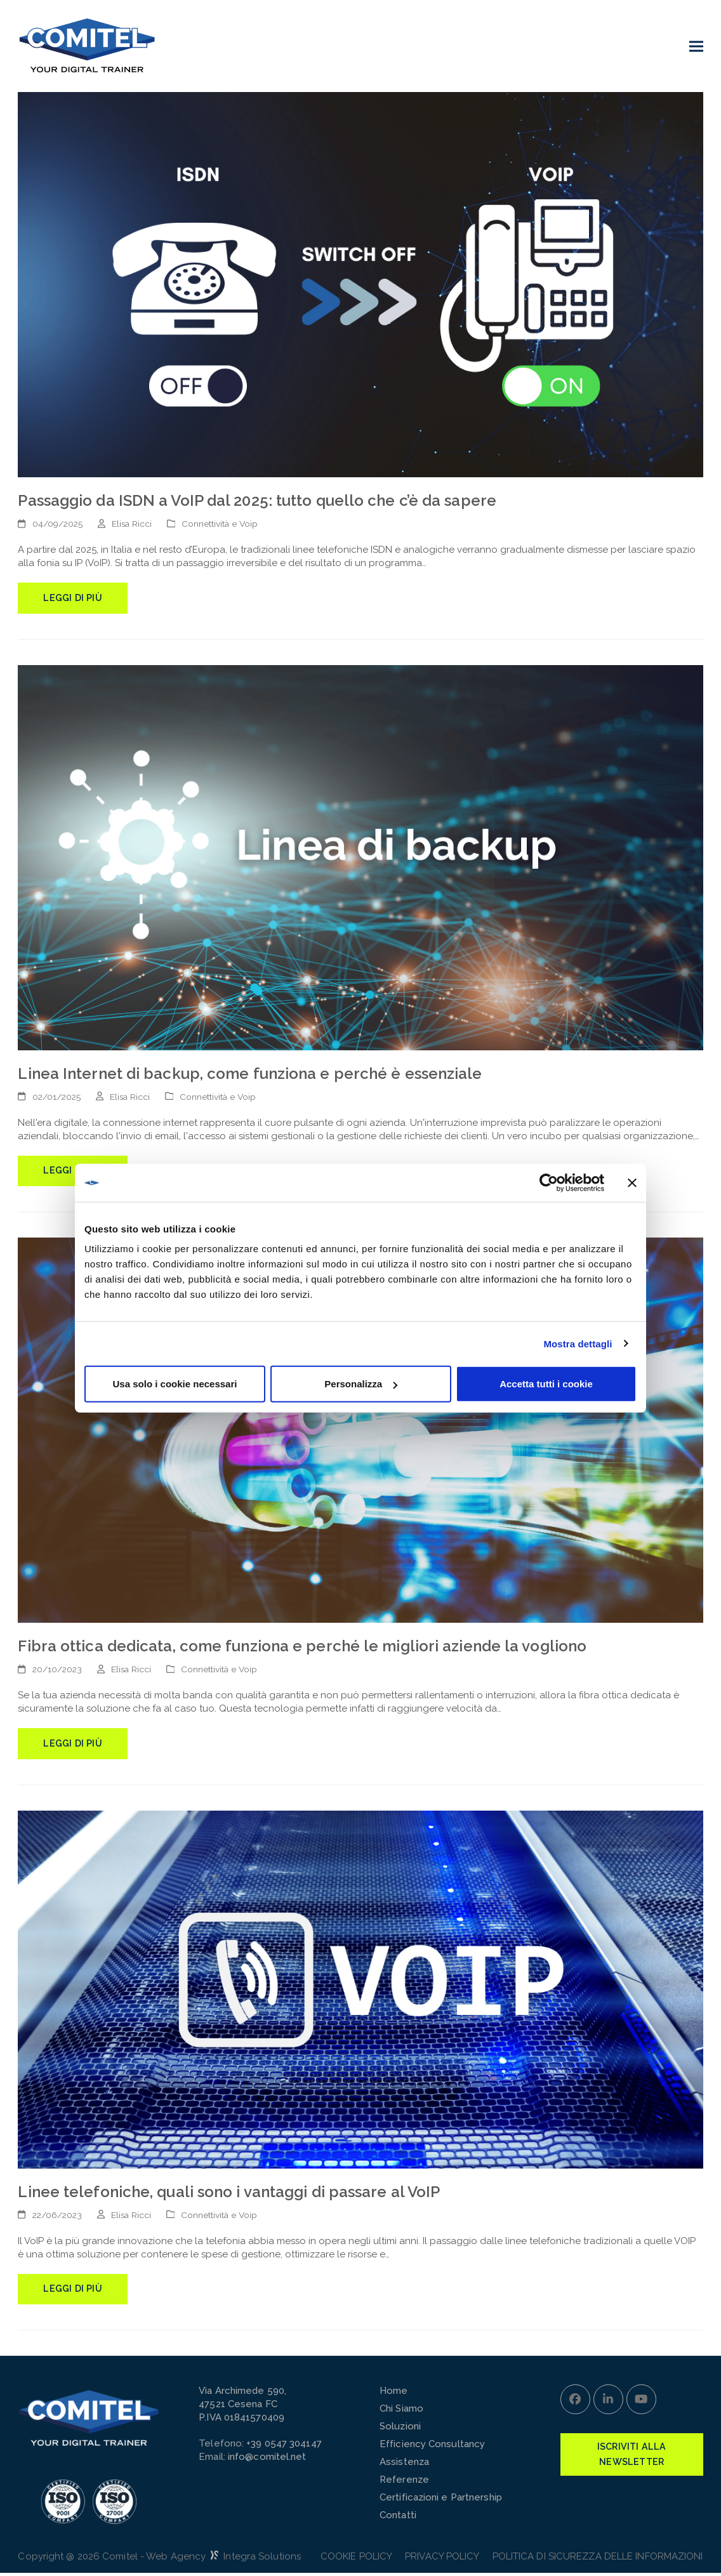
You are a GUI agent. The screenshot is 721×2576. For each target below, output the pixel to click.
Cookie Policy (356, 2559)
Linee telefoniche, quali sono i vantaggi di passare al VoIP (229, 2193)
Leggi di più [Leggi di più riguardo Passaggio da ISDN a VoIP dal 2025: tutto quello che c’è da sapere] (72, 598)
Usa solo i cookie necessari (175, 1383)
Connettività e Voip (220, 524)
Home (393, 2394)
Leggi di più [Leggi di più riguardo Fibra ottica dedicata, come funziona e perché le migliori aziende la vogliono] (72, 1745)
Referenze (404, 2482)
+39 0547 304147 (284, 2446)
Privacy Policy (442, 2559)
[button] (696, 46)
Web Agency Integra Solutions (223, 2559)
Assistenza (404, 2465)
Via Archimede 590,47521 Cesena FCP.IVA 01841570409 (242, 2407)
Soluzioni (400, 2429)
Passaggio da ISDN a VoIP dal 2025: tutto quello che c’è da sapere (257, 500)
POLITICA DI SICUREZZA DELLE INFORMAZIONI (598, 2559)
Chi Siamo (401, 2411)
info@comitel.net (267, 2460)
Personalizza (360, 1383)
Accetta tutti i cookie (546, 1383)
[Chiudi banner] (632, 1182)
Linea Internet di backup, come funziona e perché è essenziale (250, 1074)
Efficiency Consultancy (432, 2447)
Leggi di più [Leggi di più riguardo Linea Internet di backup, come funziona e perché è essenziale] (72, 1171)
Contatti (398, 2518)
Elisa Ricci (132, 524)
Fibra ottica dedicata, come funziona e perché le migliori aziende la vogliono (302, 1648)
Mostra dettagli (577, 1343)
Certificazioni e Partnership (441, 2500)
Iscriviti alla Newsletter (631, 2458)
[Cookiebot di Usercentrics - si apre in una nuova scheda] (548, 1182)
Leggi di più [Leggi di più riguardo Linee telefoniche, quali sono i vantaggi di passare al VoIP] (72, 2291)
